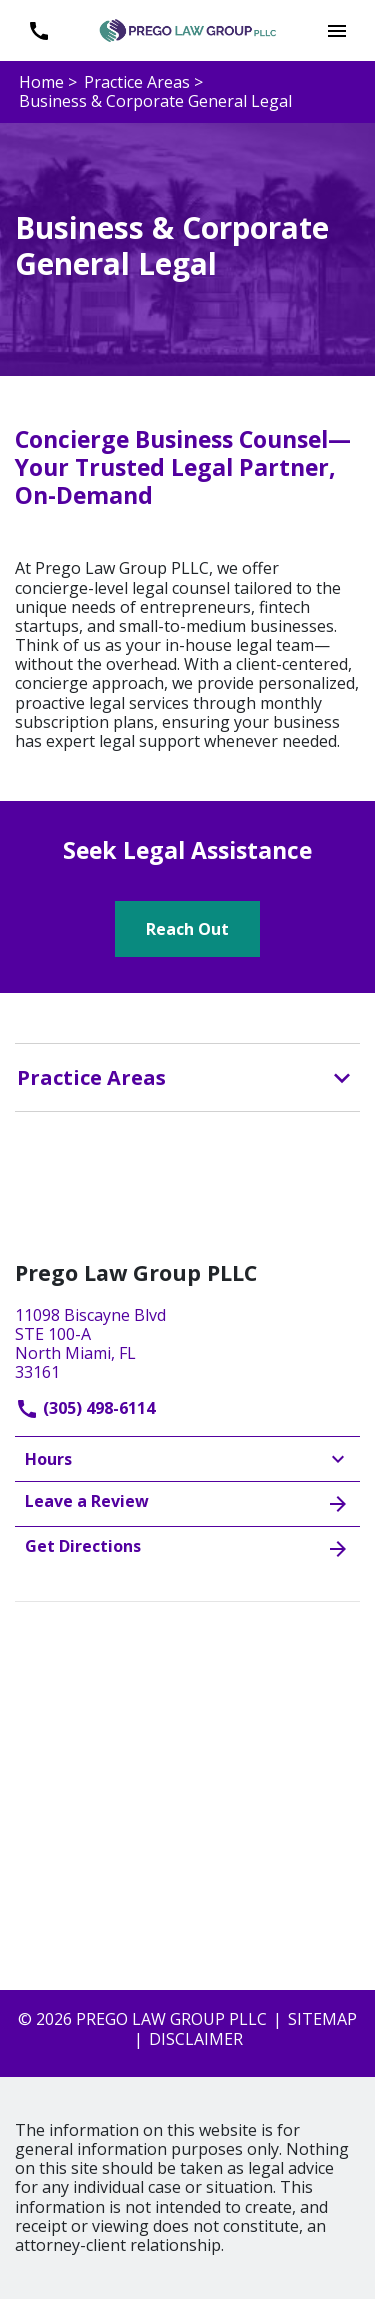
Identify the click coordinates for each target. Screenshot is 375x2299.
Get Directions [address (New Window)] (187, 1548)
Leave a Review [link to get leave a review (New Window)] (187, 1503)
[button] (336, 30)
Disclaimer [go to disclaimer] (196, 2039)
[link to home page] (188, 29)
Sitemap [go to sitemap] (322, 2019)
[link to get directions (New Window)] (187, 1342)
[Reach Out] (187, 929)
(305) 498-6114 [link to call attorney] (85, 1408)
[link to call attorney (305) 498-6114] (38, 30)
